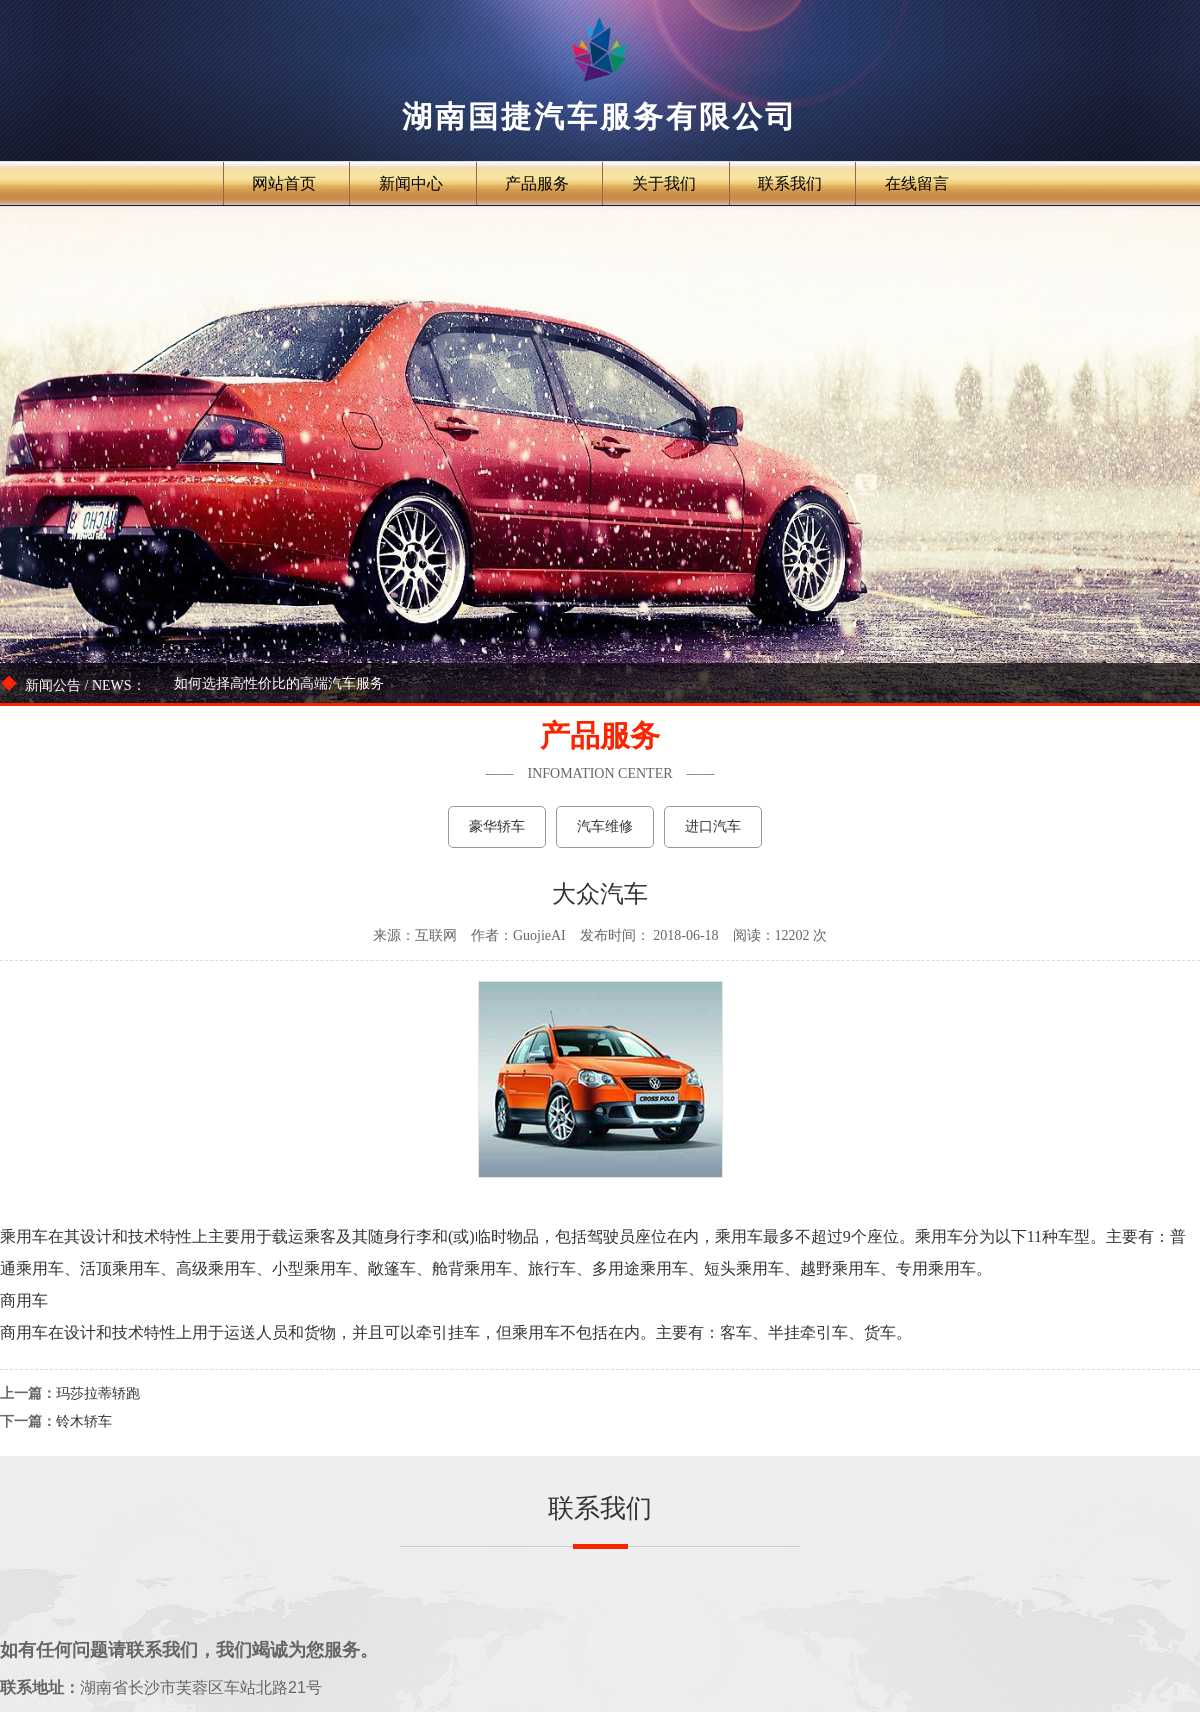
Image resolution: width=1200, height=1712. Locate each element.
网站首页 (284, 183)
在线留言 (917, 183)
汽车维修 (605, 826)
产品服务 (537, 183)
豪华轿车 (497, 826)
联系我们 (790, 183)
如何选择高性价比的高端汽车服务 (279, 683)
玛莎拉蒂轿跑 (98, 1393)
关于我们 (664, 183)
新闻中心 (411, 183)
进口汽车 (713, 826)
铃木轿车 (84, 1421)
